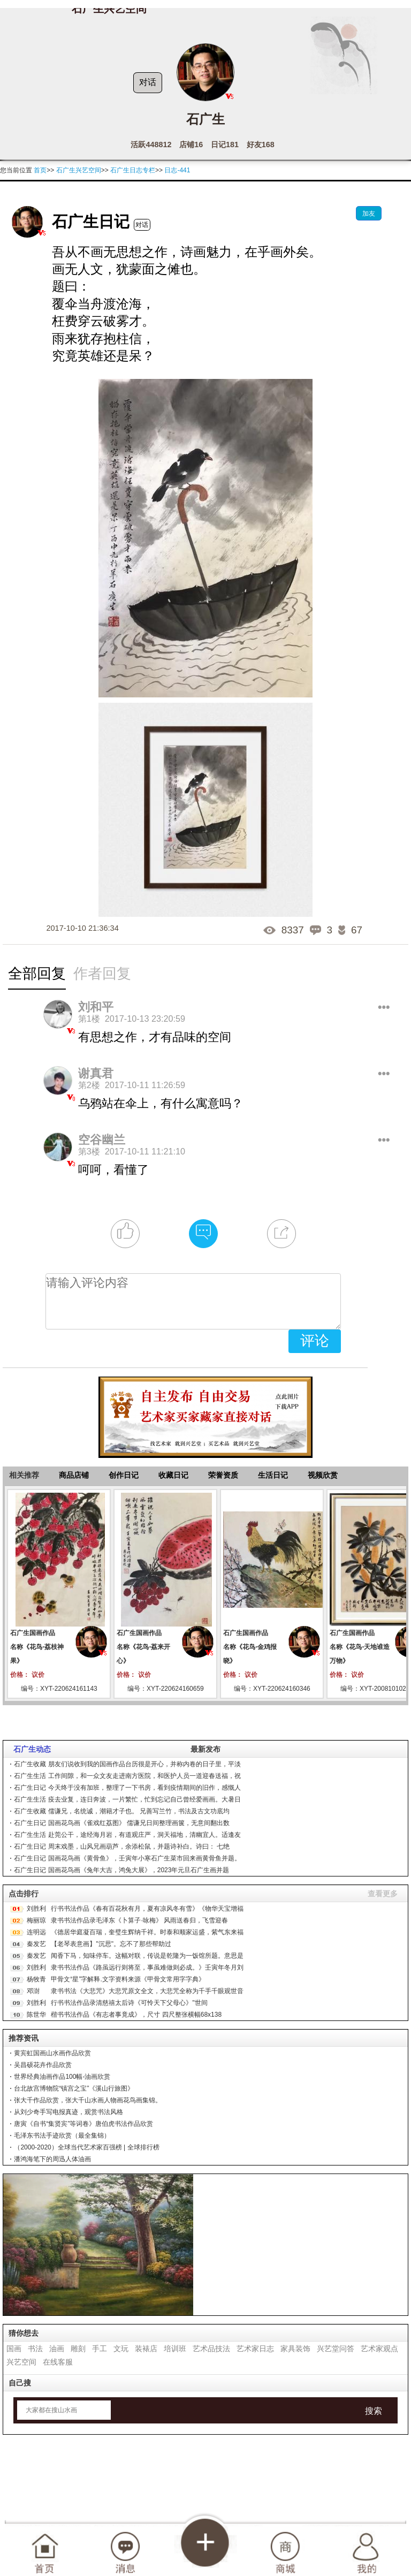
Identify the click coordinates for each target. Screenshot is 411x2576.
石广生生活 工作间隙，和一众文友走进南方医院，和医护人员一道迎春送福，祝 (127, 1776)
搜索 (373, 2410)
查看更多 (383, 1893)
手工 (99, 2348)
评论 (314, 1341)
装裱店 (146, 2348)
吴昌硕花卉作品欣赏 (43, 2065)
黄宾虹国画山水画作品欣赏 (52, 2053)
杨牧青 (36, 1979)
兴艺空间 (21, 2362)
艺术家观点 (379, 2348)
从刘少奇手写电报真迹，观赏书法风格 (68, 2112)
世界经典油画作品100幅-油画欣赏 (62, 2076)
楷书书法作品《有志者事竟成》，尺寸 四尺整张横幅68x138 (136, 2014)
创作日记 (124, 1475)
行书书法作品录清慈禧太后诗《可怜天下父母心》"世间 (129, 2003)
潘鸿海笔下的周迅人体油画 (52, 2159)
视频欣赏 (323, 1475)
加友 (368, 213)
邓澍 (33, 1991)
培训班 (175, 2348)
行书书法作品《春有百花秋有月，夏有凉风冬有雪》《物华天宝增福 (147, 1908)
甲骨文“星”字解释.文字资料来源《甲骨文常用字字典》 (127, 1979)
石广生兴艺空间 (78, 170)
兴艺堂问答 (335, 2348)
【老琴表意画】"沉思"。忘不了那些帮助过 (111, 1944)
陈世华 (36, 2014)
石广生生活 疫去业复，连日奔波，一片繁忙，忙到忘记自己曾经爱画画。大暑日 (127, 1799)
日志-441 (177, 170)
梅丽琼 (36, 1920)
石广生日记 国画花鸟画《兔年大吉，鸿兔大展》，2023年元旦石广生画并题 (121, 1870)
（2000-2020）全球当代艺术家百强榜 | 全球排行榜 (86, 2147)
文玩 (120, 2348)
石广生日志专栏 (132, 170)
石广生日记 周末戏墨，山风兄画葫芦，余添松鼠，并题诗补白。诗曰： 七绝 (122, 1846)
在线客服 (58, 2362)
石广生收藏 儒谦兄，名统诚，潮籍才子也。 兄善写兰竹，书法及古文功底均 (122, 1811)
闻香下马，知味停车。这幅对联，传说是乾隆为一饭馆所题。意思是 (147, 1955)
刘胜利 (36, 1908)
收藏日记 (173, 1475)
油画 (56, 2348)
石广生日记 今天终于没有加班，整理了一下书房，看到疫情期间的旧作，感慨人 (127, 1787)
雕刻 (78, 2348)
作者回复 (102, 974)
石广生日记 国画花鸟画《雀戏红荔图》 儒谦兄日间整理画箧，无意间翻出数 (122, 1823)
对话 (147, 82)
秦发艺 (36, 1944)
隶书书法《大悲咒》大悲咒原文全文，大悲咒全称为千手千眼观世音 (147, 1991)
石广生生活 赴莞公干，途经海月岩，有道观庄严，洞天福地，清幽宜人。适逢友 (127, 1834)
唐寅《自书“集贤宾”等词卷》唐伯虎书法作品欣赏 (83, 2123)
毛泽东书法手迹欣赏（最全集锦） (62, 2135)
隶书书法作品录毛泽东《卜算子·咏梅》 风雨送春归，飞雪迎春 (139, 1920)
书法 (35, 2348)
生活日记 (273, 1475)
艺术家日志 (255, 2348)
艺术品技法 (211, 2348)
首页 (40, 170)
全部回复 (37, 974)
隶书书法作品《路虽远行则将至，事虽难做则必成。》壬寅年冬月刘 (147, 1967)
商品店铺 (74, 1475)
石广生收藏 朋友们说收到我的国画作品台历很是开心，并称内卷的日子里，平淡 (127, 1764)
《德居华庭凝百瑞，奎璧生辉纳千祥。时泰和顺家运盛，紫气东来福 (147, 1932)
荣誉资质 (223, 1475)
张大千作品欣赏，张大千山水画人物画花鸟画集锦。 (88, 2100)
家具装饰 (295, 2348)
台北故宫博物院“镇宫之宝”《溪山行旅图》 (74, 2088)
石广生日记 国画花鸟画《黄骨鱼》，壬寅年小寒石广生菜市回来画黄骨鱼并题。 (127, 1858)
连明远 (36, 1932)
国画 (13, 2348)
